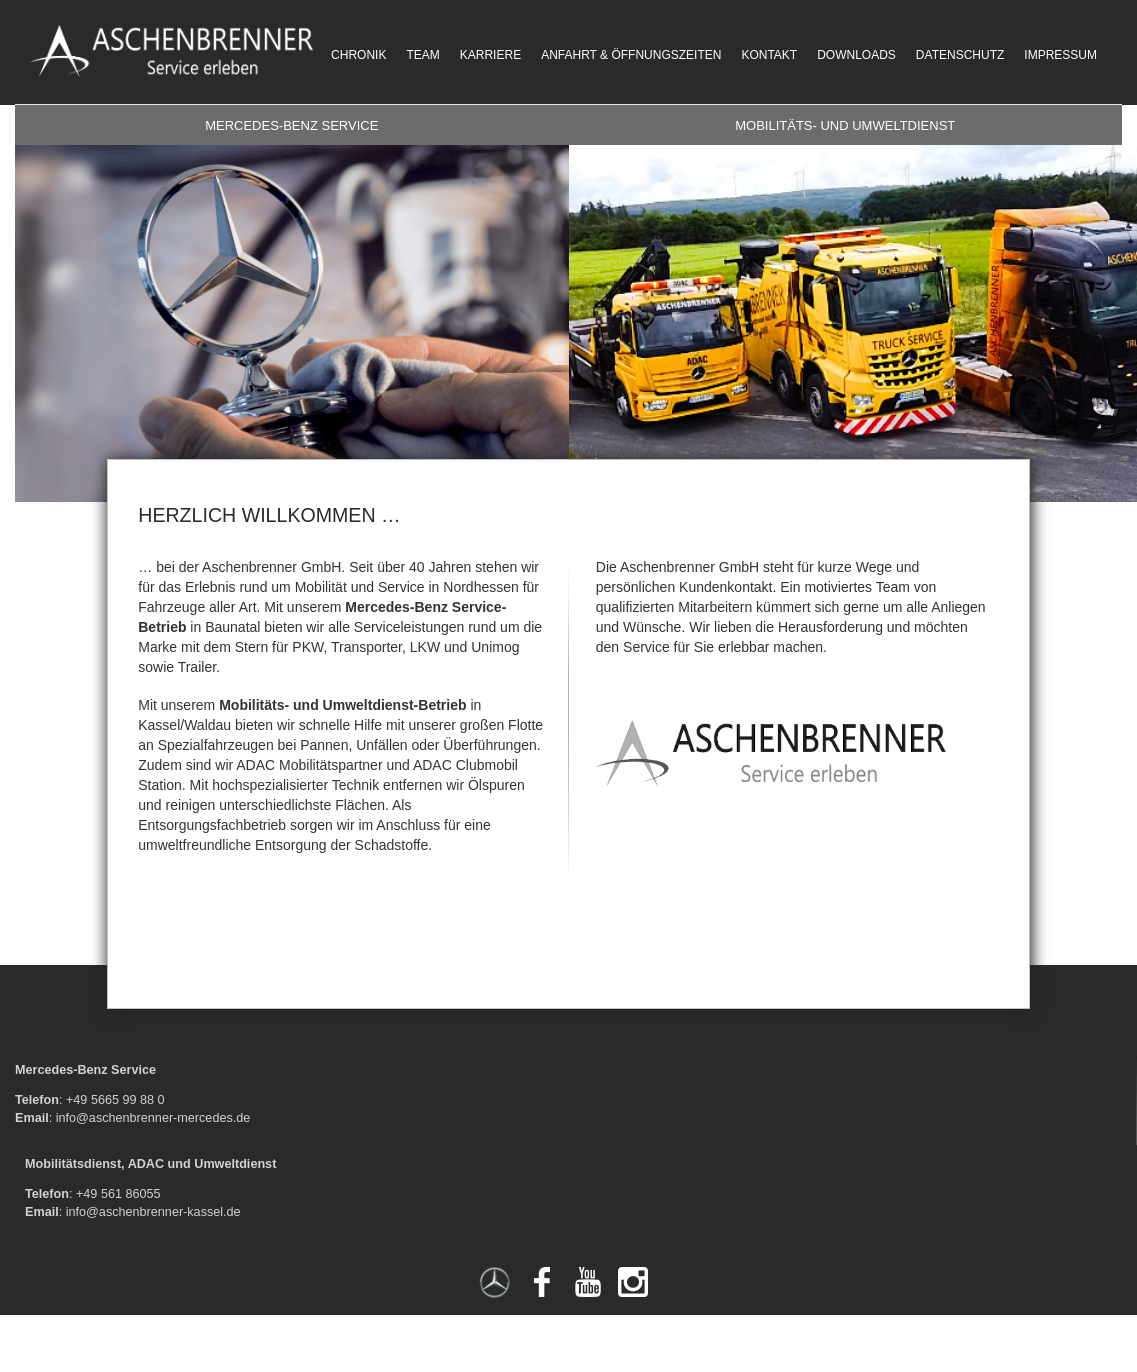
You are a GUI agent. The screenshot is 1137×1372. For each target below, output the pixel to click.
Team (422, 55)
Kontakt (769, 55)
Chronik (358, 55)
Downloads (856, 55)
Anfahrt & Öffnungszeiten (631, 55)
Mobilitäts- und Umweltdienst (845, 125)
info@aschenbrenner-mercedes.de (153, 1118)
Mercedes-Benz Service (291, 125)
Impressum (1060, 55)
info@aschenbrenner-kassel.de (153, 1212)
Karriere (490, 55)
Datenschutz (960, 55)
